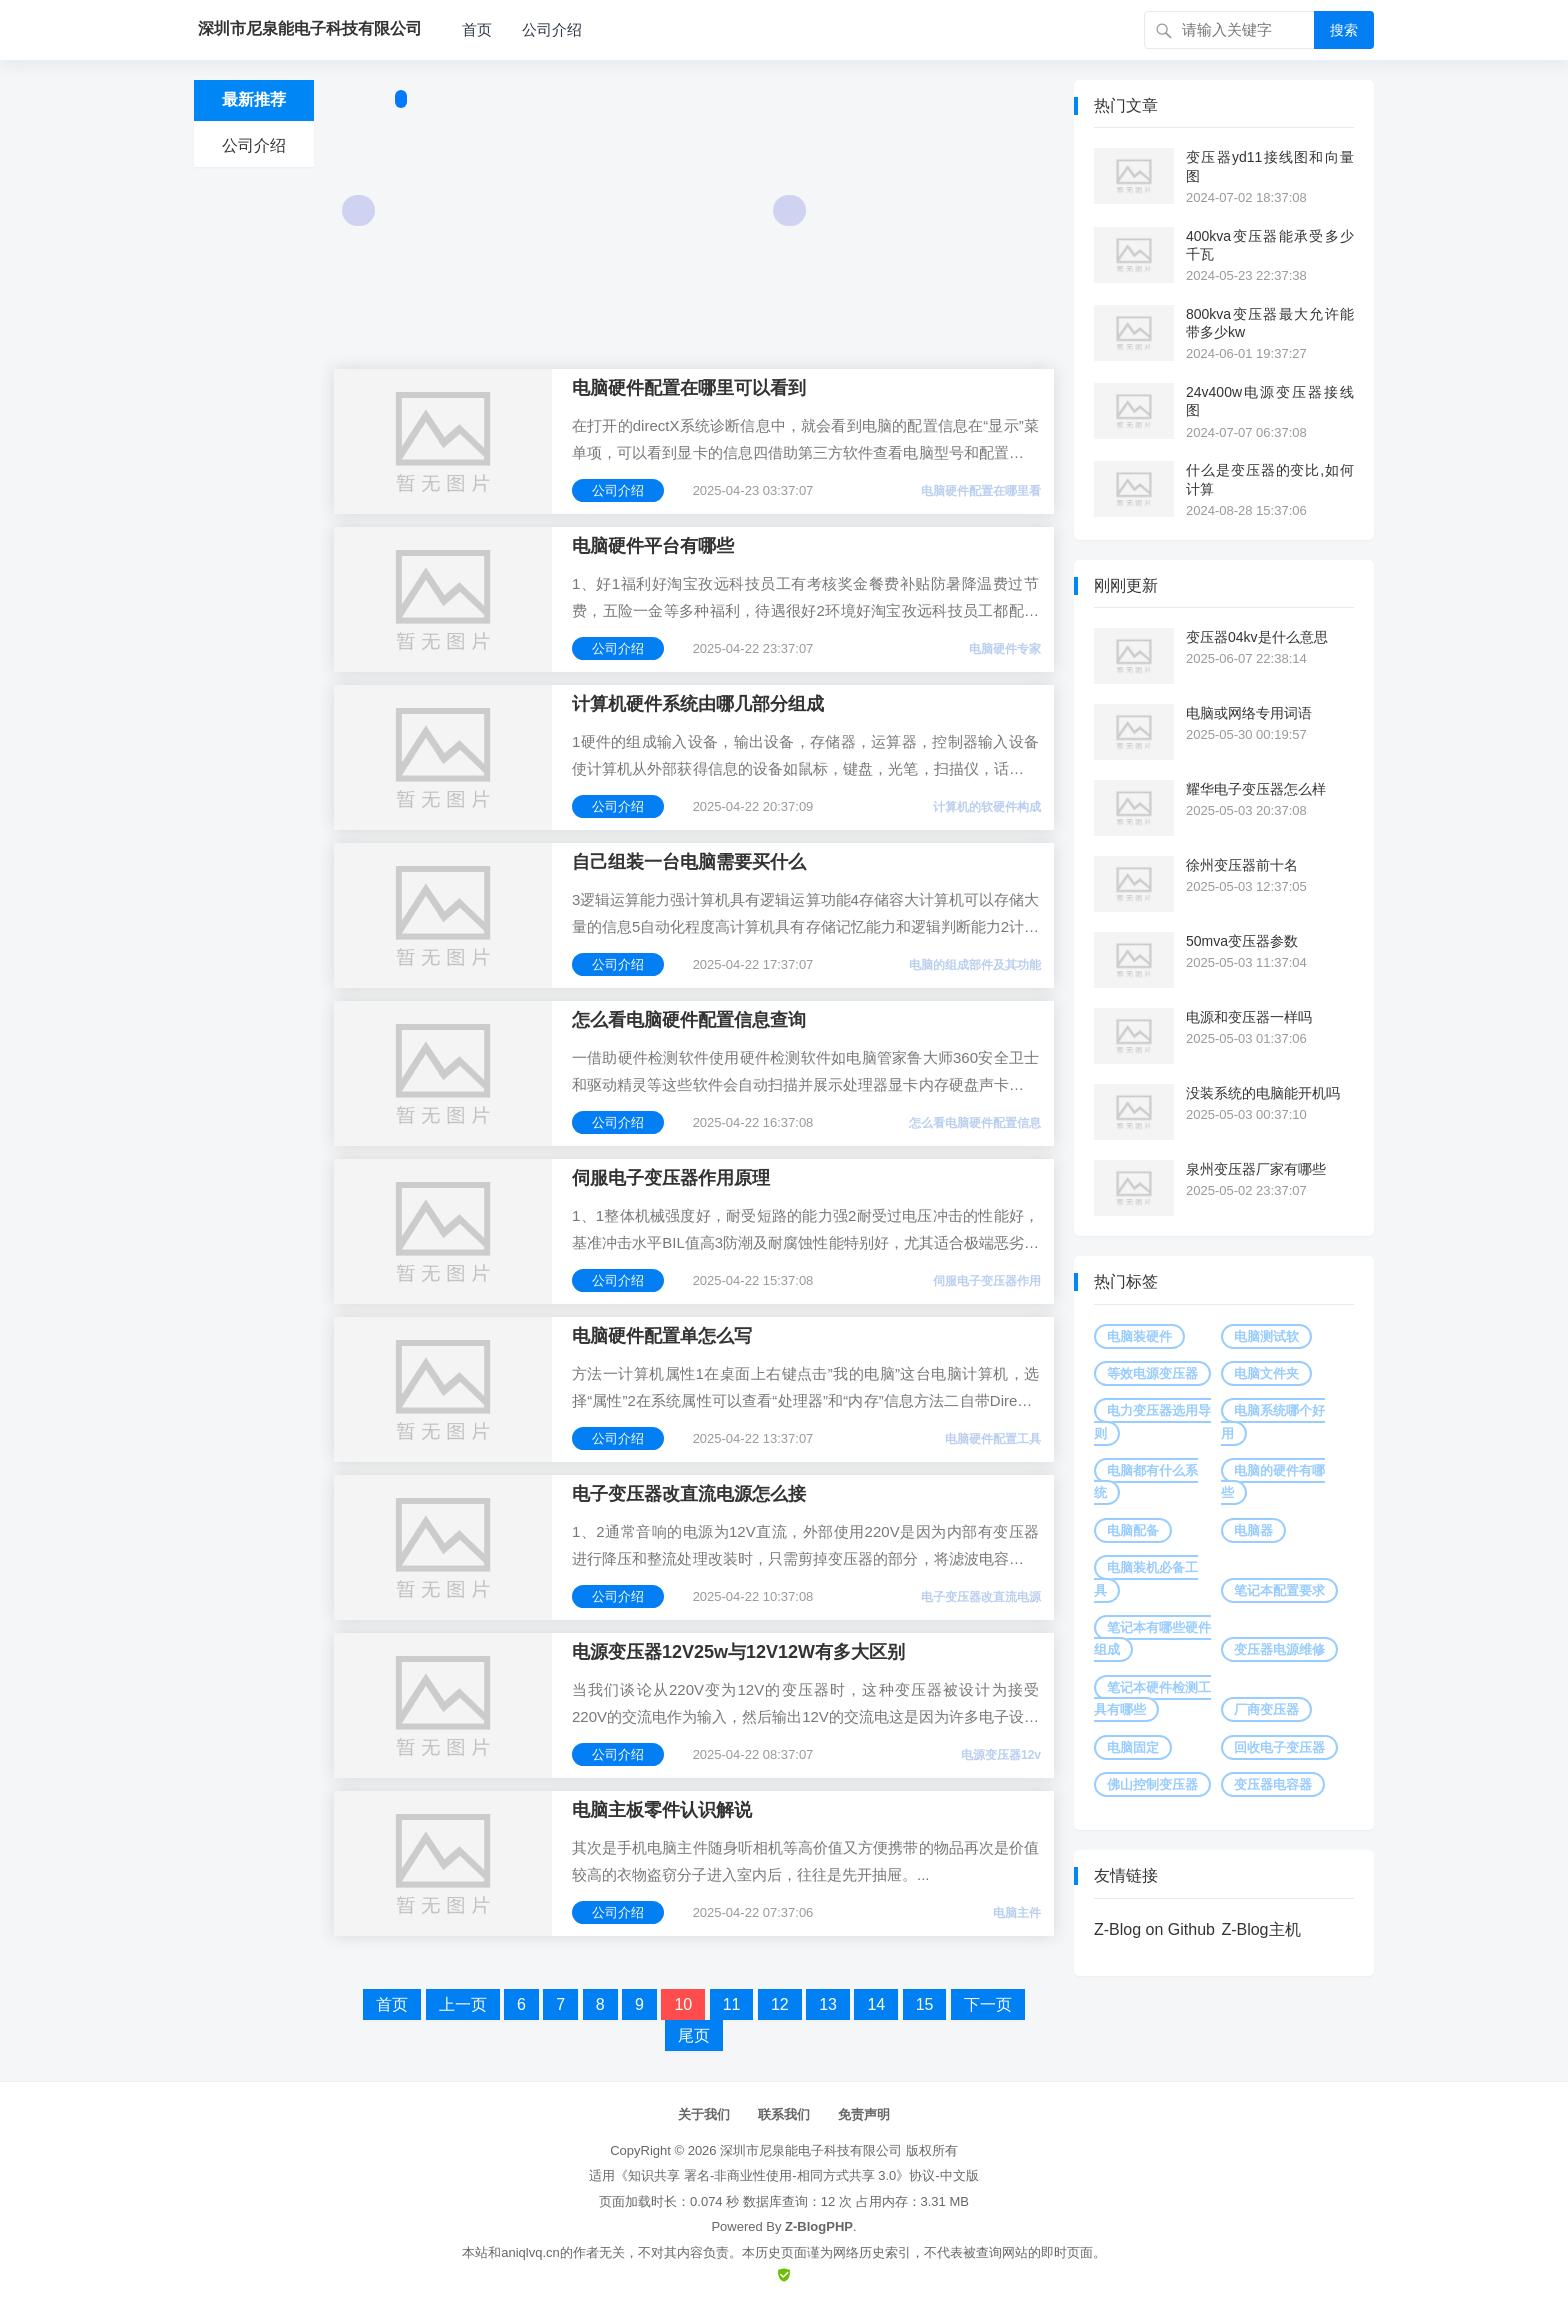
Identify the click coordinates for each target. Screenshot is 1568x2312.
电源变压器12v (1001, 1755)
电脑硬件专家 (1005, 649)
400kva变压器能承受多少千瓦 (1270, 245)
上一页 (463, 2004)
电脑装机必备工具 (1146, 1578)
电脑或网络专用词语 (1249, 713)
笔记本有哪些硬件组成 (1152, 1638)
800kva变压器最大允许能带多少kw (1270, 323)
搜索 (1344, 30)
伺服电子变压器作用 (987, 1281)
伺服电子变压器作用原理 (671, 1178)
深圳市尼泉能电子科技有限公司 (811, 2150)
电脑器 (1253, 1530)
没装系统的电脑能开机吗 (1263, 1093)
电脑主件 (1017, 1913)
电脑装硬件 (1139, 1336)
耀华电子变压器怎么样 (1256, 789)
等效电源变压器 (1152, 1373)
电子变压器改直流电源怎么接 (689, 1494)
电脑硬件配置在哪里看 (981, 491)
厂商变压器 (1266, 1709)
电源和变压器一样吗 (1249, 1017)
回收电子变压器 (1279, 1747)
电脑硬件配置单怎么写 (662, 1336)
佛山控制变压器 (1152, 1784)
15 (925, 2004)
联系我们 (784, 2114)
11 (732, 2004)
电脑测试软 (1266, 1336)
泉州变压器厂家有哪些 (1256, 1169)
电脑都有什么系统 (1146, 1481)
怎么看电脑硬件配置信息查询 (689, 1020)
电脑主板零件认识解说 (662, 1810)
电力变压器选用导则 (1152, 1421)
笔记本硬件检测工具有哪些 (1152, 1698)
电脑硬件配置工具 (993, 1439)
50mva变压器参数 (1242, 941)
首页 (477, 29)
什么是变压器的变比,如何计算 (1270, 479)
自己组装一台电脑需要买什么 (689, 862)
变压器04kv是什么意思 (1257, 637)
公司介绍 (552, 29)
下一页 (988, 2004)
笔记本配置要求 (1279, 1590)
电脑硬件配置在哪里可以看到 (689, 388)
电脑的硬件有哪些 (1273, 1481)
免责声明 (864, 2114)
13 (828, 2004)
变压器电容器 (1273, 1784)
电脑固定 (1133, 1747)
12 (780, 2004)
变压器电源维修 (1279, 1649)
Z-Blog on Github (1154, 1929)
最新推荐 (254, 99)
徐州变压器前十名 (1242, 865)
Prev (358, 210)
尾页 (694, 2035)
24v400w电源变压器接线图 (1270, 401)
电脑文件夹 (1266, 1373)
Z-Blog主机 (1260, 1929)
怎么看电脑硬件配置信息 (975, 1123)
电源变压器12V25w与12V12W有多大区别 (738, 1652)
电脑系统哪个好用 (1273, 1421)
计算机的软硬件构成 (987, 807)
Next (789, 210)
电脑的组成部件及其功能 (975, 965)
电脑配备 (1133, 1530)
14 (876, 2004)
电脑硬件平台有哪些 (653, 546)
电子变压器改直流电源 (981, 1597)
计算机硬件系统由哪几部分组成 (698, 704)
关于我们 (704, 2114)
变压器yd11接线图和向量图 (1270, 166)
